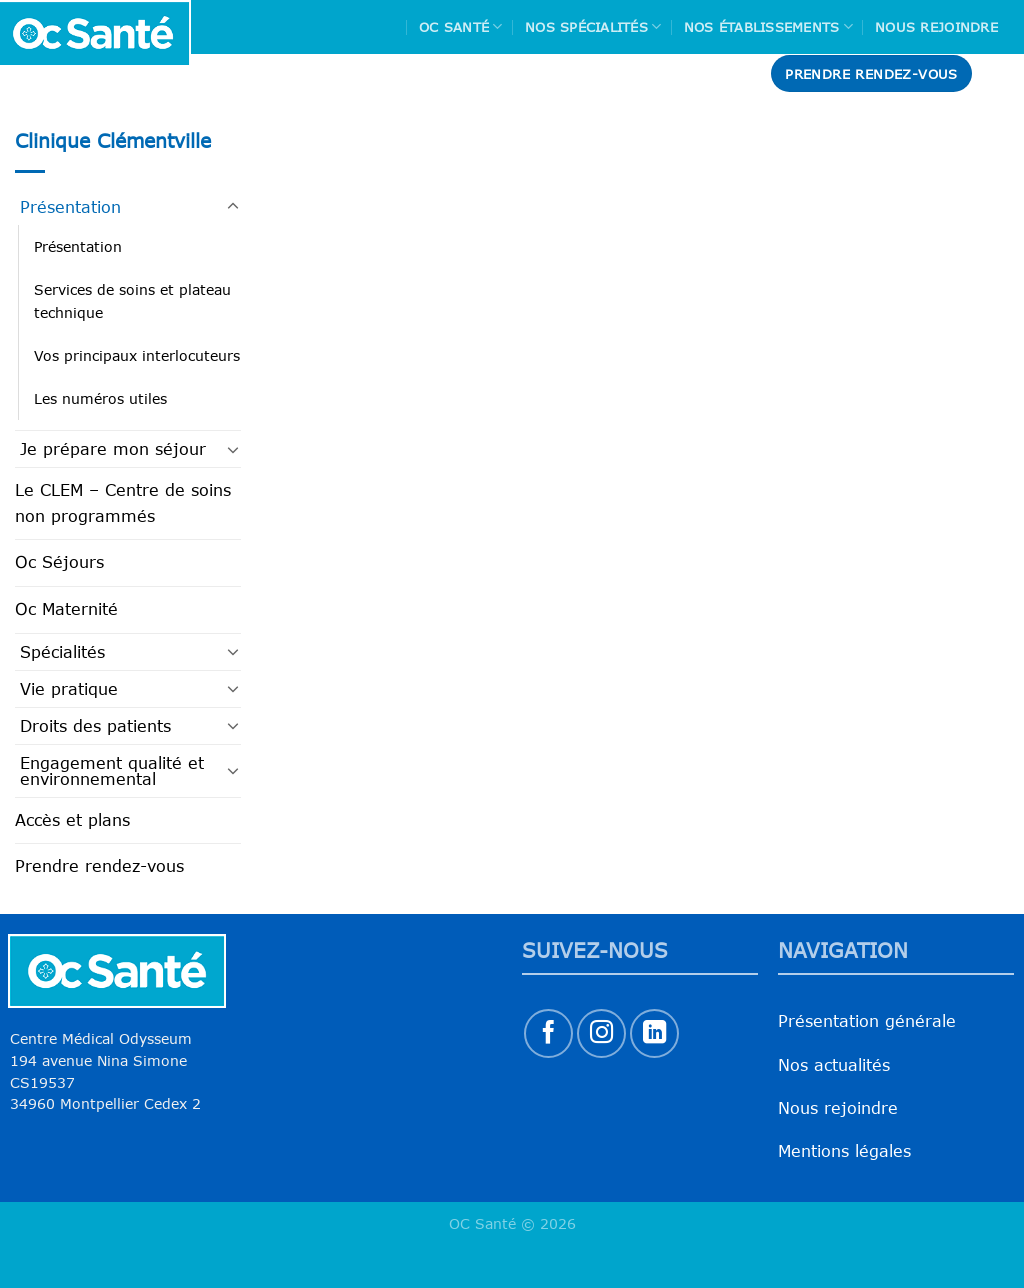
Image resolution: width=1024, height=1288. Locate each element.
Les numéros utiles (100, 398)
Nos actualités (834, 1065)
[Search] (1001, 73)
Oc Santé (461, 26)
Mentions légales (844, 1151)
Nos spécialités (593, 26)
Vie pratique (69, 689)
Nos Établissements (768, 26)
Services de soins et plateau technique (132, 301)
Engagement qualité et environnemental (112, 771)
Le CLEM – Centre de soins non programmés (123, 503)
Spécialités (62, 652)
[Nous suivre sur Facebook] (548, 1033)
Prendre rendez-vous (99, 866)
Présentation (70, 207)
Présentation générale (867, 1021)
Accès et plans (72, 820)
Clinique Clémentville (113, 140)
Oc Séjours (59, 562)
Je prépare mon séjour (113, 449)
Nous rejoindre (936, 27)
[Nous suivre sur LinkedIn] (654, 1033)
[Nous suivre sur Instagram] (601, 1033)
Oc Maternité (66, 609)
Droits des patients (95, 726)
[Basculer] (233, 207)
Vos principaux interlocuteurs (137, 355)
